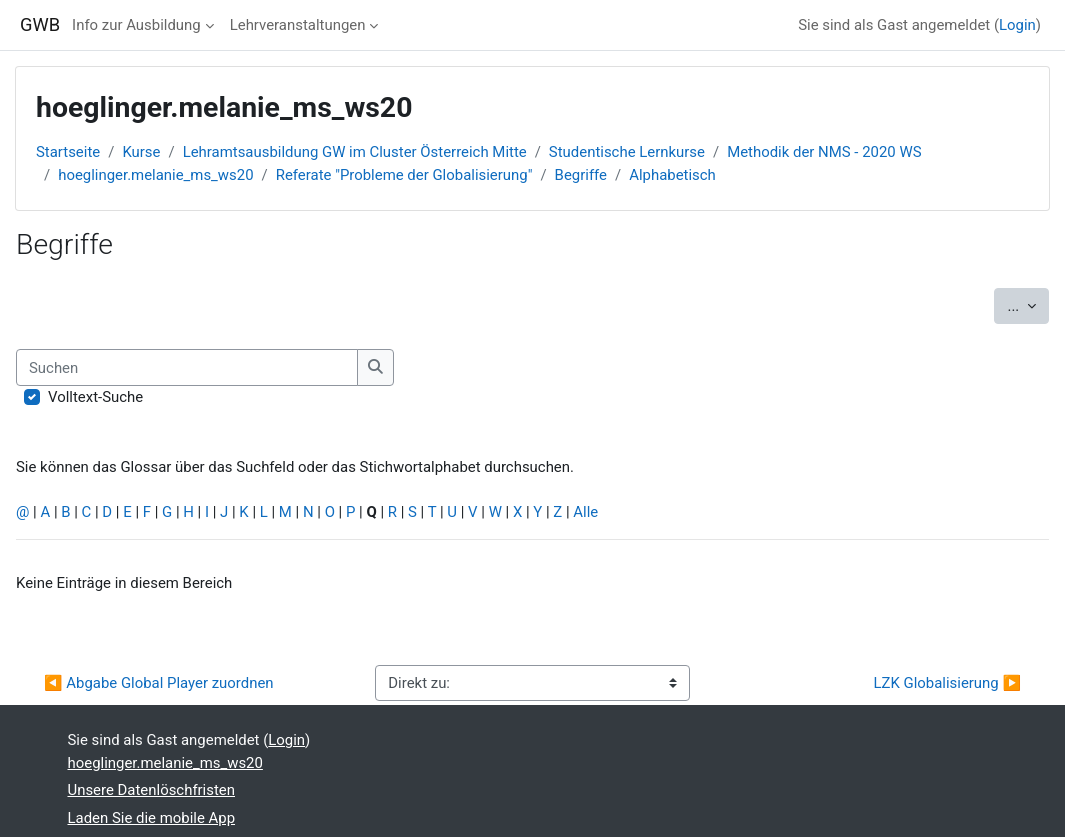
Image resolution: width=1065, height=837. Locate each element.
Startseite (68, 152)
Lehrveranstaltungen (298, 25)
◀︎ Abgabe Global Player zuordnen (159, 683)
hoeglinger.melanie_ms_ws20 (155, 175)
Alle (585, 512)
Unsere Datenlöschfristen (152, 790)
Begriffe (581, 175)
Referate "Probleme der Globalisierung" (404, 175)
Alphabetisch (672, 175)
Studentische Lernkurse (627, 152)
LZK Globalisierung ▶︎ (947, 683)
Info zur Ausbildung (136, 25)
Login (1017, 25)
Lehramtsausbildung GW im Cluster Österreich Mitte (355, 152)
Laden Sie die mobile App (152, 818)
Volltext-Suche (95, 397)
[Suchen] (187, 367)
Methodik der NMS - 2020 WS (824, 152)
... (1028, 304)
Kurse (141, 152)
